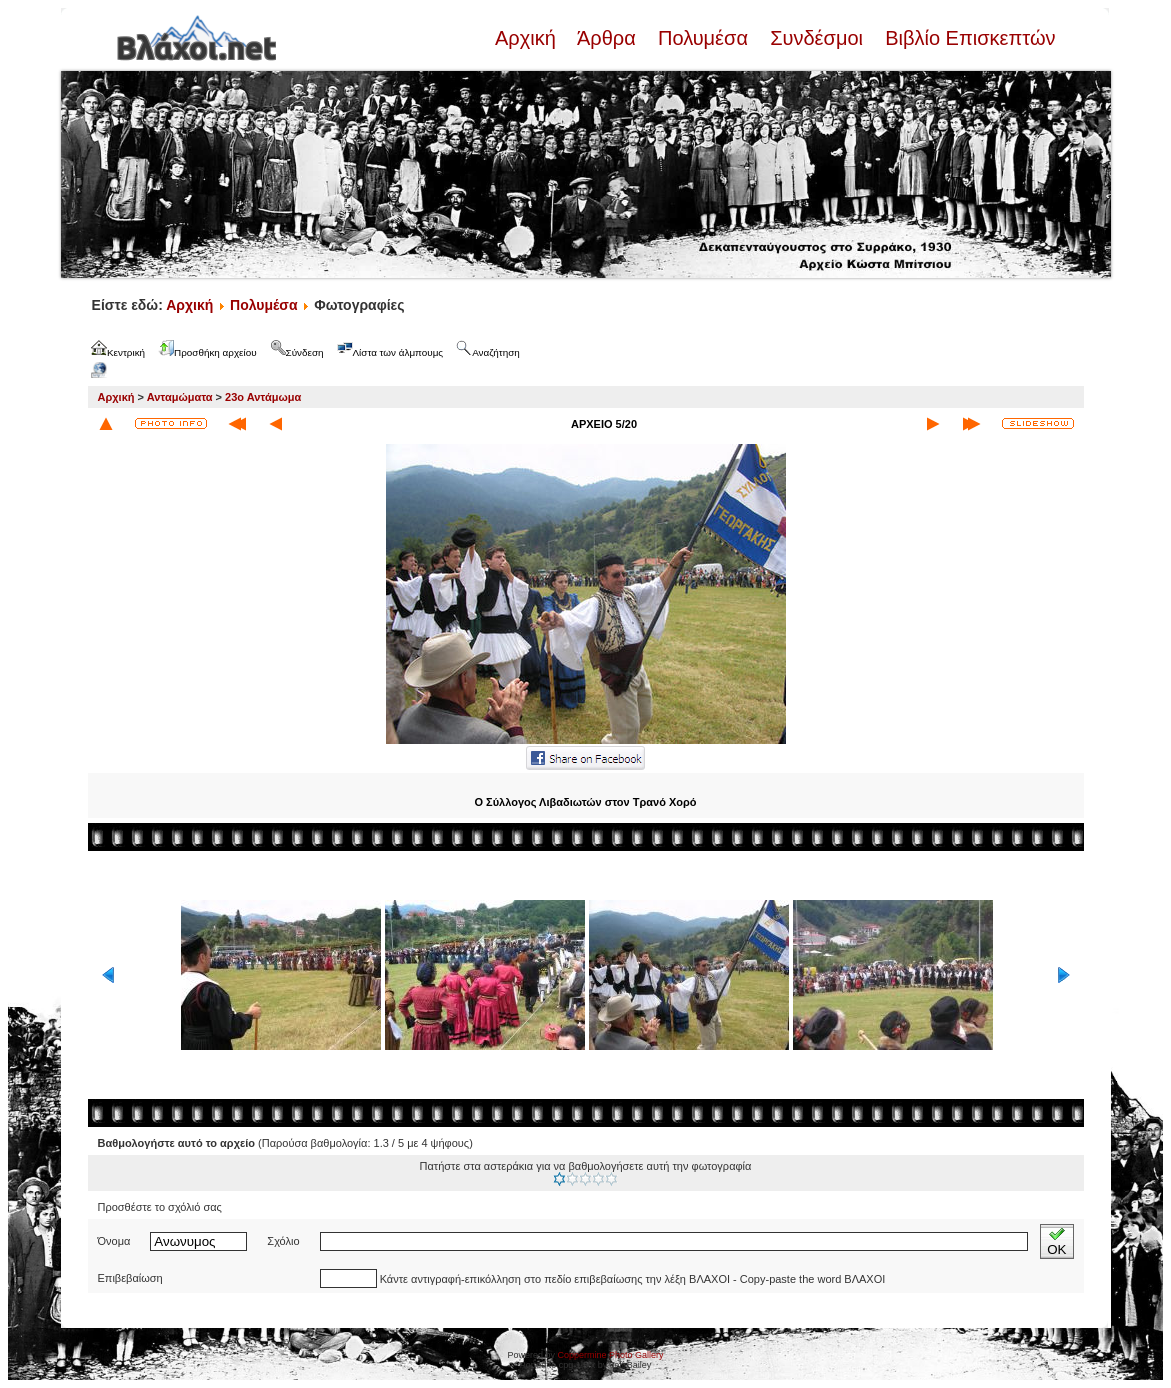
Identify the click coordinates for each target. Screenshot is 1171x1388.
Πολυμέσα (702, 38)
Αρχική (528, 38)
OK (1056, 1241)
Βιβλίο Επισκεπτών (968, 38)
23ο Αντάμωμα (263, 397)
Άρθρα (606, 38)
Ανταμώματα (180, 397)
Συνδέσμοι (817, 38)
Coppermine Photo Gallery (610, 1355)
